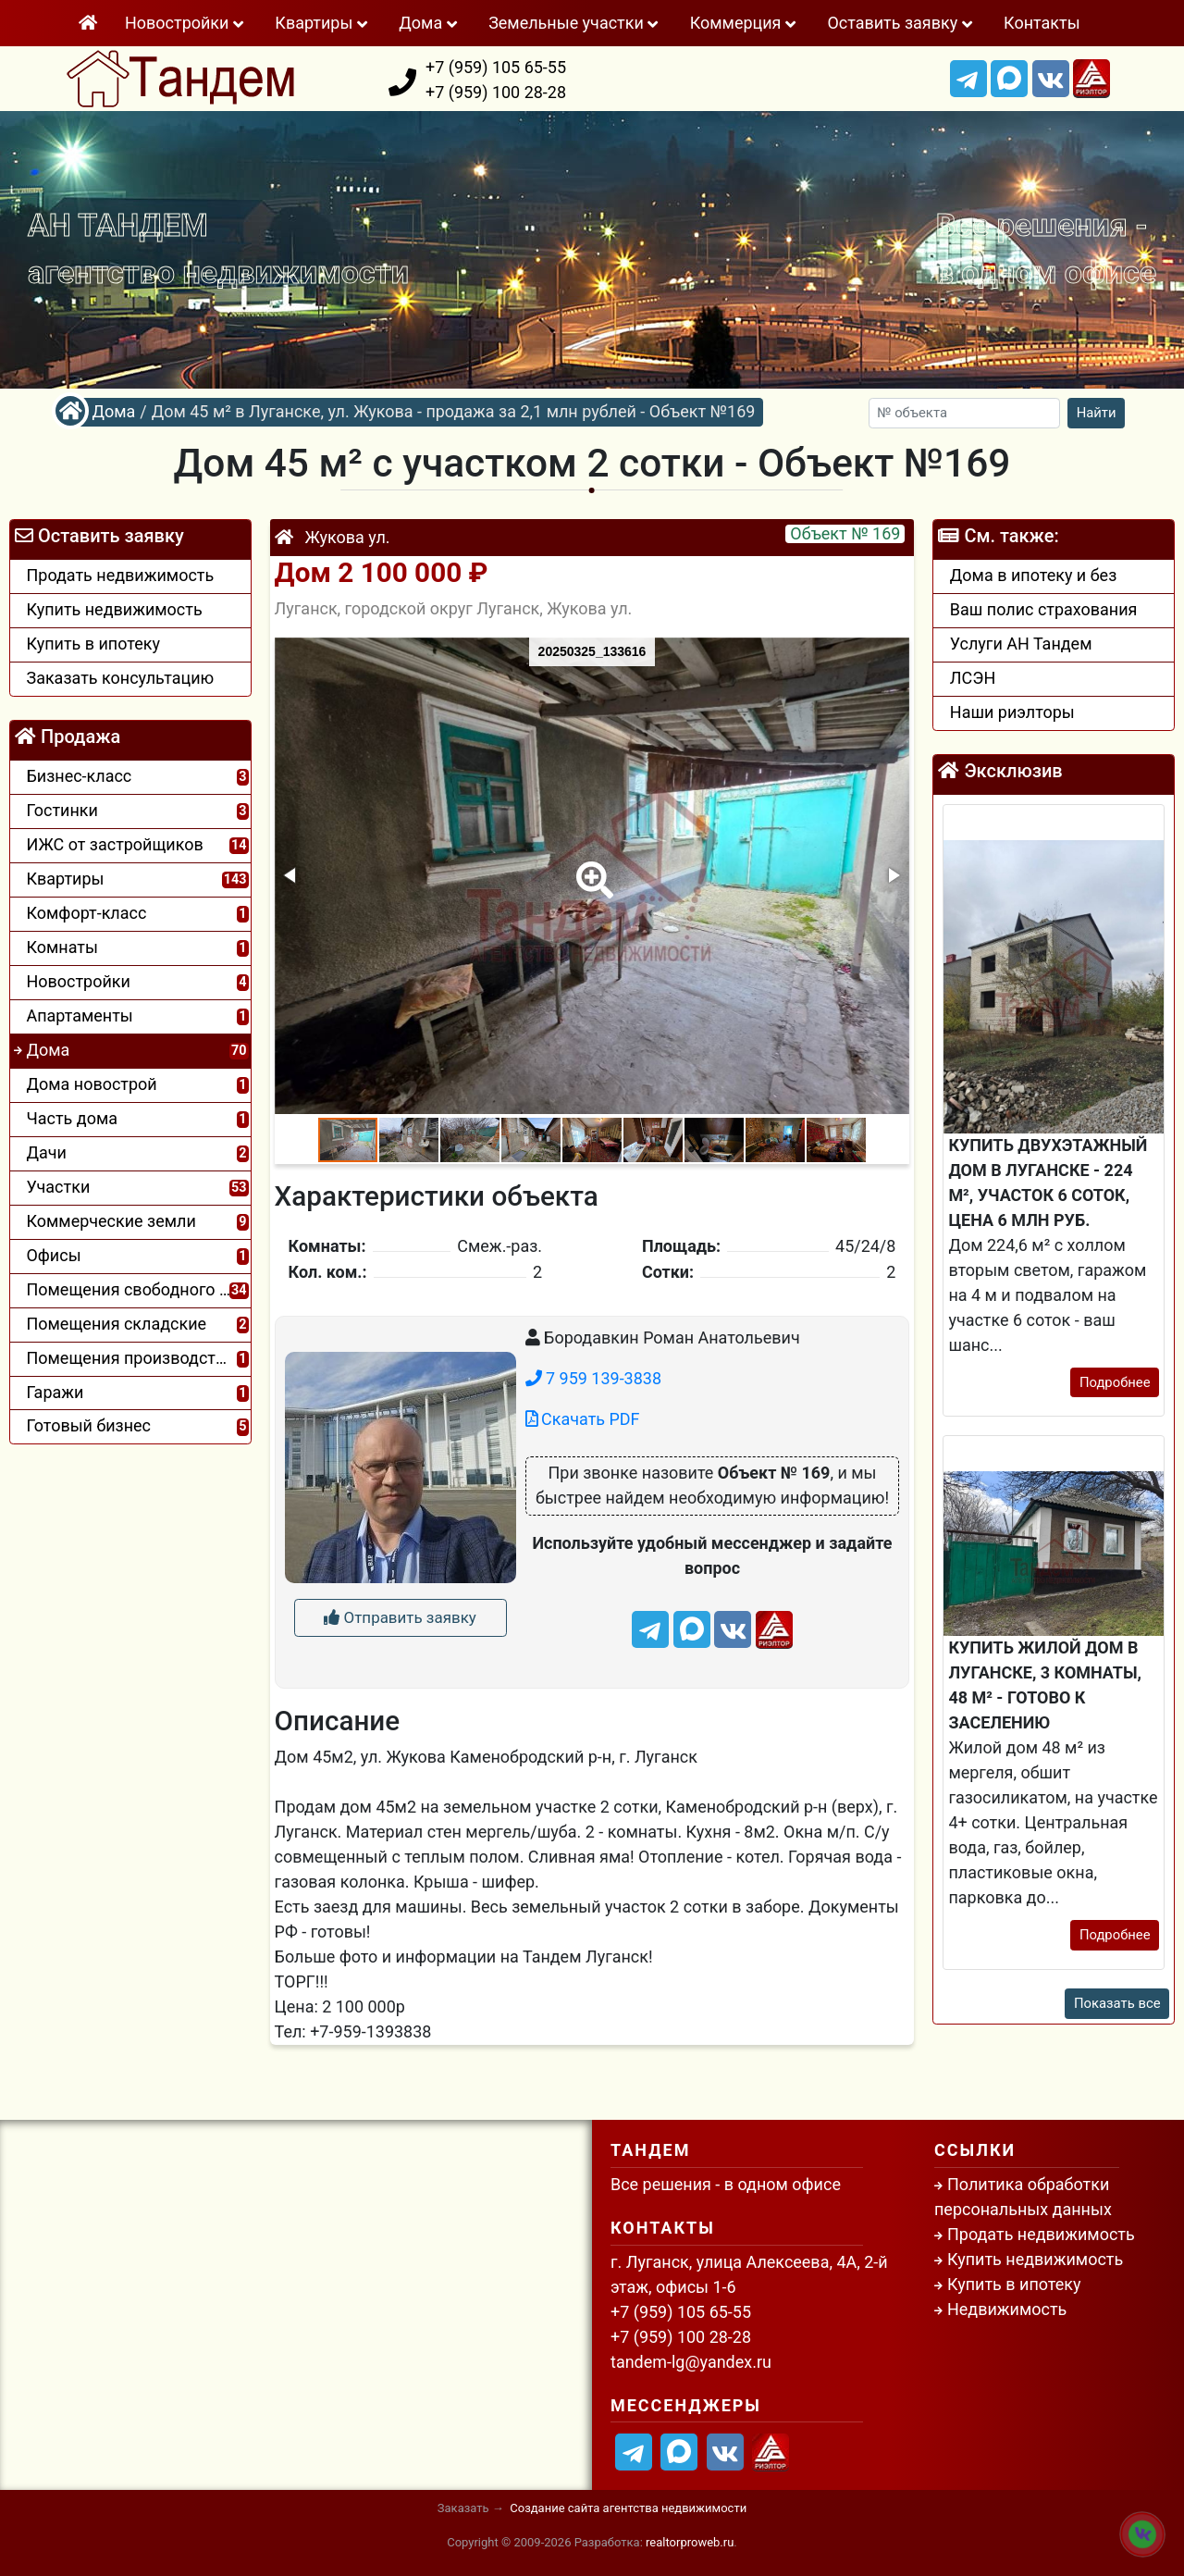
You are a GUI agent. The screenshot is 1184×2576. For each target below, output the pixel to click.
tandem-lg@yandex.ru (690, 2362)
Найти (1096, 412)
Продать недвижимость (1041, 2234)
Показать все (1117, 2003)
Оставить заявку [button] (901, 22)
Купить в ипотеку (1014, 2284)
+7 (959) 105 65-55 (496, 67)
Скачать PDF (582, 1419)
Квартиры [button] (323, 22)
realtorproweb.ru (690, 2542)
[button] (591, 867)
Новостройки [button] (186, 22)
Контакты (1042, 22)
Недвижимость (1007, 2309)
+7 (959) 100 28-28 (496, 92)
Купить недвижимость (1035, 2259)
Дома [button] (430, 22)
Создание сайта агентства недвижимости (628, 2508)
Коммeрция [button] (745, 22)
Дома (113, 411)
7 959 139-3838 (593, 1378)
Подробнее (1115, 1382)
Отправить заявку (399, 1617)
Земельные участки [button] (575, 22)
